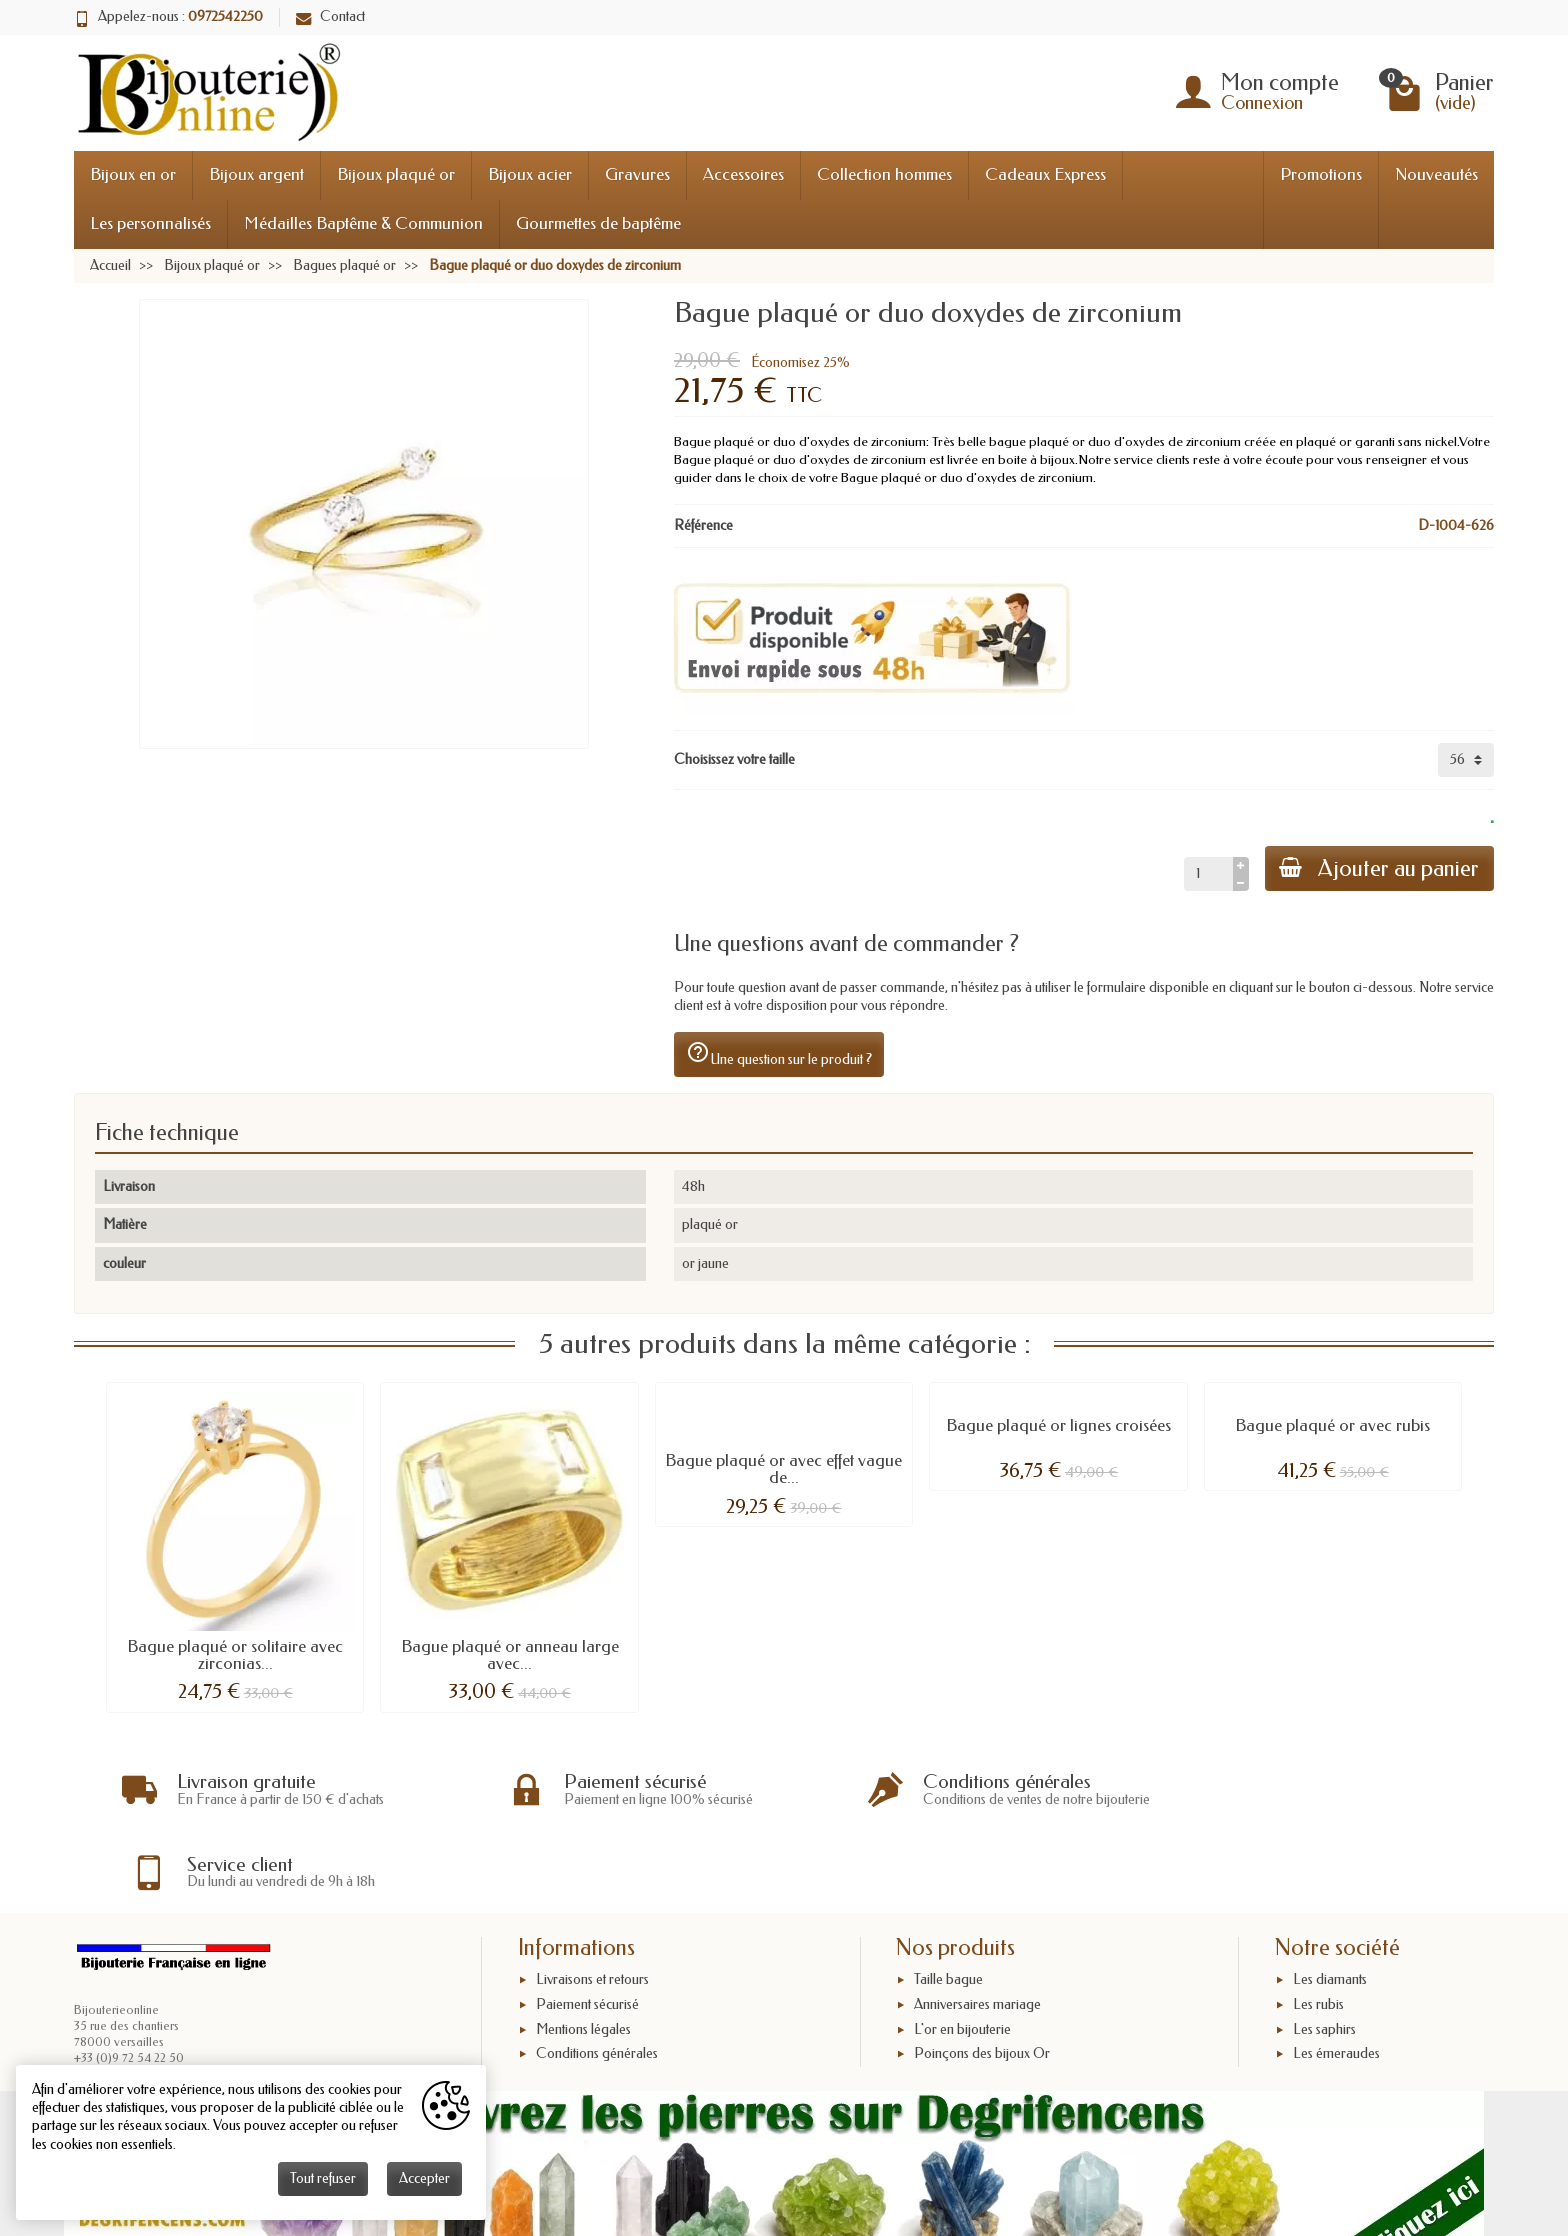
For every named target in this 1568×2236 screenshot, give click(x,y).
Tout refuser (323, 2178)
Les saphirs (1324, 1947)
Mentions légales (583, 1947)
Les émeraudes (1336, 1972)
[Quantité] (1205, 874)
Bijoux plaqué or (396, 174)
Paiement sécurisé (587, 1923)
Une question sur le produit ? (779, 1054)
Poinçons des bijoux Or (982, 1972)
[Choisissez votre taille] (1466, 760)
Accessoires (743, 174)
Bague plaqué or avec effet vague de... (783, 1469)
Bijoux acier (530, 174)
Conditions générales (597, 1972)
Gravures (637, 174)
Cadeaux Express (1045, 174)
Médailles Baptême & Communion (363, 223)
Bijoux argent (256, 174)
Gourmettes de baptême (598, 223)
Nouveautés (1436, 174)
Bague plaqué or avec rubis (1332, 1425)
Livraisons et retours (592, 1898)
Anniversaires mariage (977, 1923)
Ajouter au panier (1378, 868)
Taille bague (948, 1898)
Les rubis (1318, 1923)
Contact (330, 16)
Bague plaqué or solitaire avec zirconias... (235, 1655)
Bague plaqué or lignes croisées (1058, 1425)
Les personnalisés (150, 223)
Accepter (424, 2178)
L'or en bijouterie (962, 1947)
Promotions (1321, 174)
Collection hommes (884, 174)
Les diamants (1330, 1898)
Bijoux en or (133, 174)
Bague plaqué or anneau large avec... (510, 1655)
